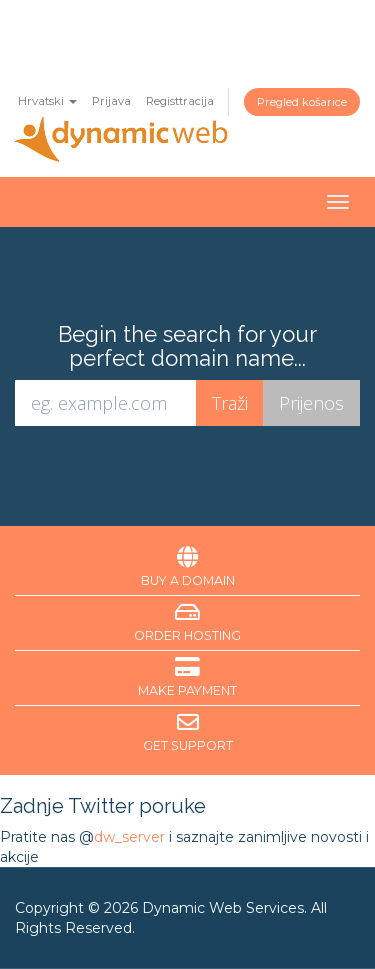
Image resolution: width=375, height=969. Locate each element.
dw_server (129, 837)
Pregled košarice (302, 102)
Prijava (111, 101)
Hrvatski (47, 101)
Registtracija (180, 101)
